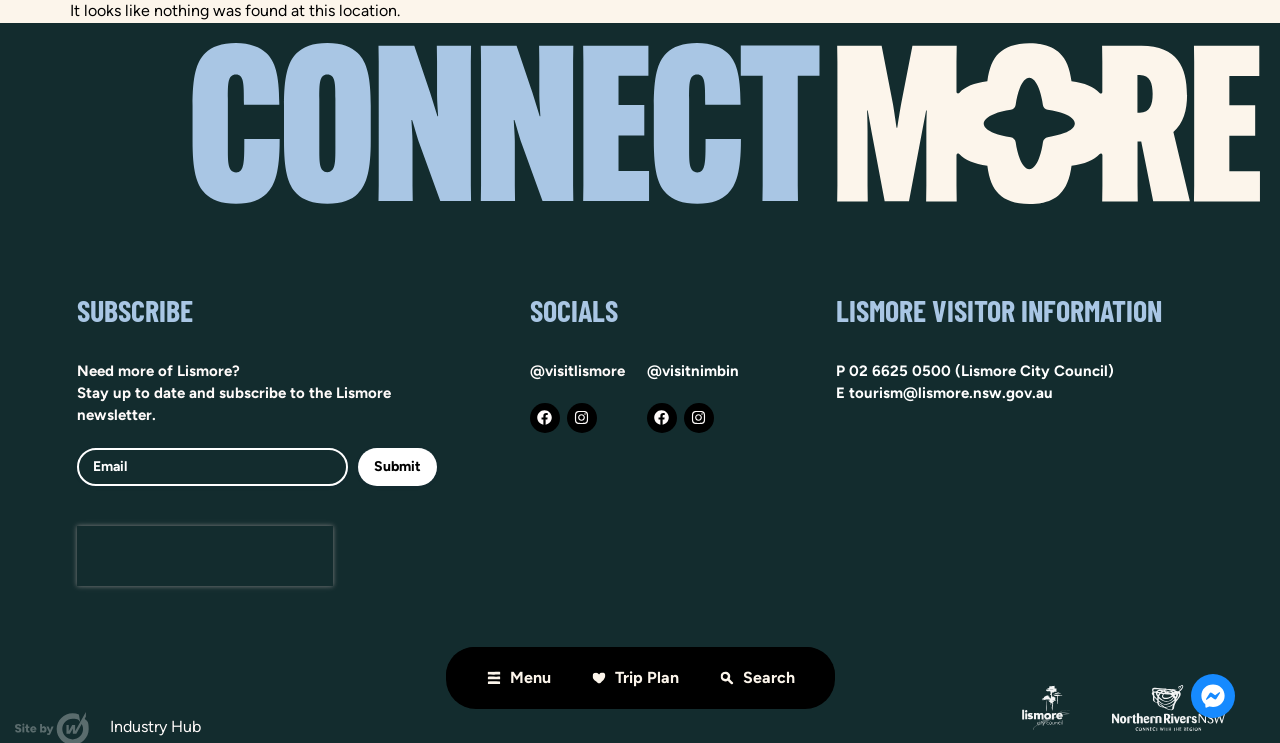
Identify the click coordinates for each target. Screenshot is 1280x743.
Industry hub (155, 726)
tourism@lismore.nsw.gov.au (951, 393)
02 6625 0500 (900, 371)
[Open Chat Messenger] (1213, 696)
